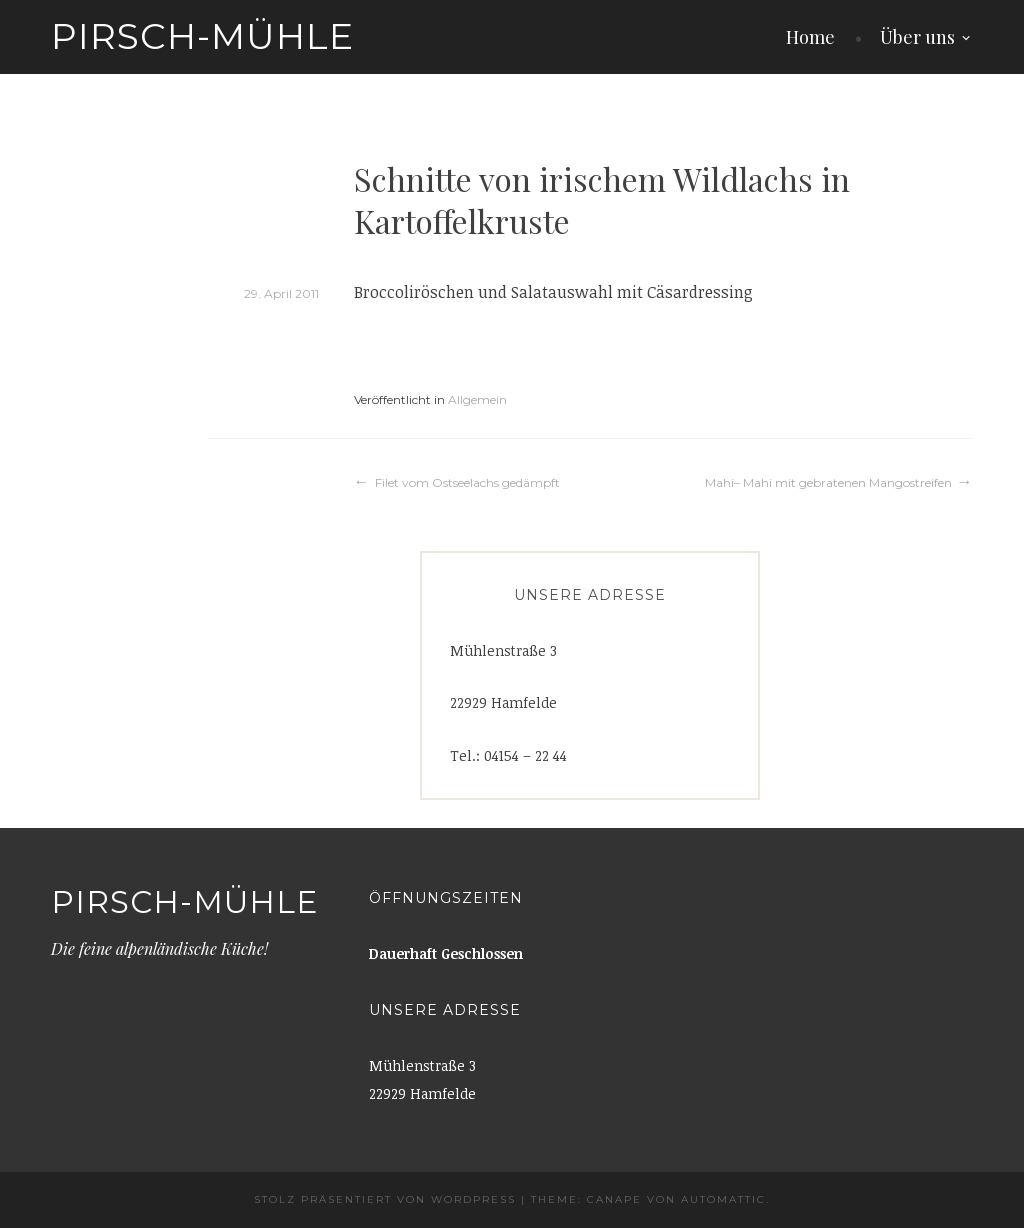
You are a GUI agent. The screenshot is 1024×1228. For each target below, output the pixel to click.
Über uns (917, 37)
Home (810, 37)
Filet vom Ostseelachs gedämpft (467, 482)
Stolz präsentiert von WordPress (385, 1199)
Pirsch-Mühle (202, 36)
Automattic (723, 1199)
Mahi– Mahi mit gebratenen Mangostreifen (828, 482)
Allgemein (477, 399)
